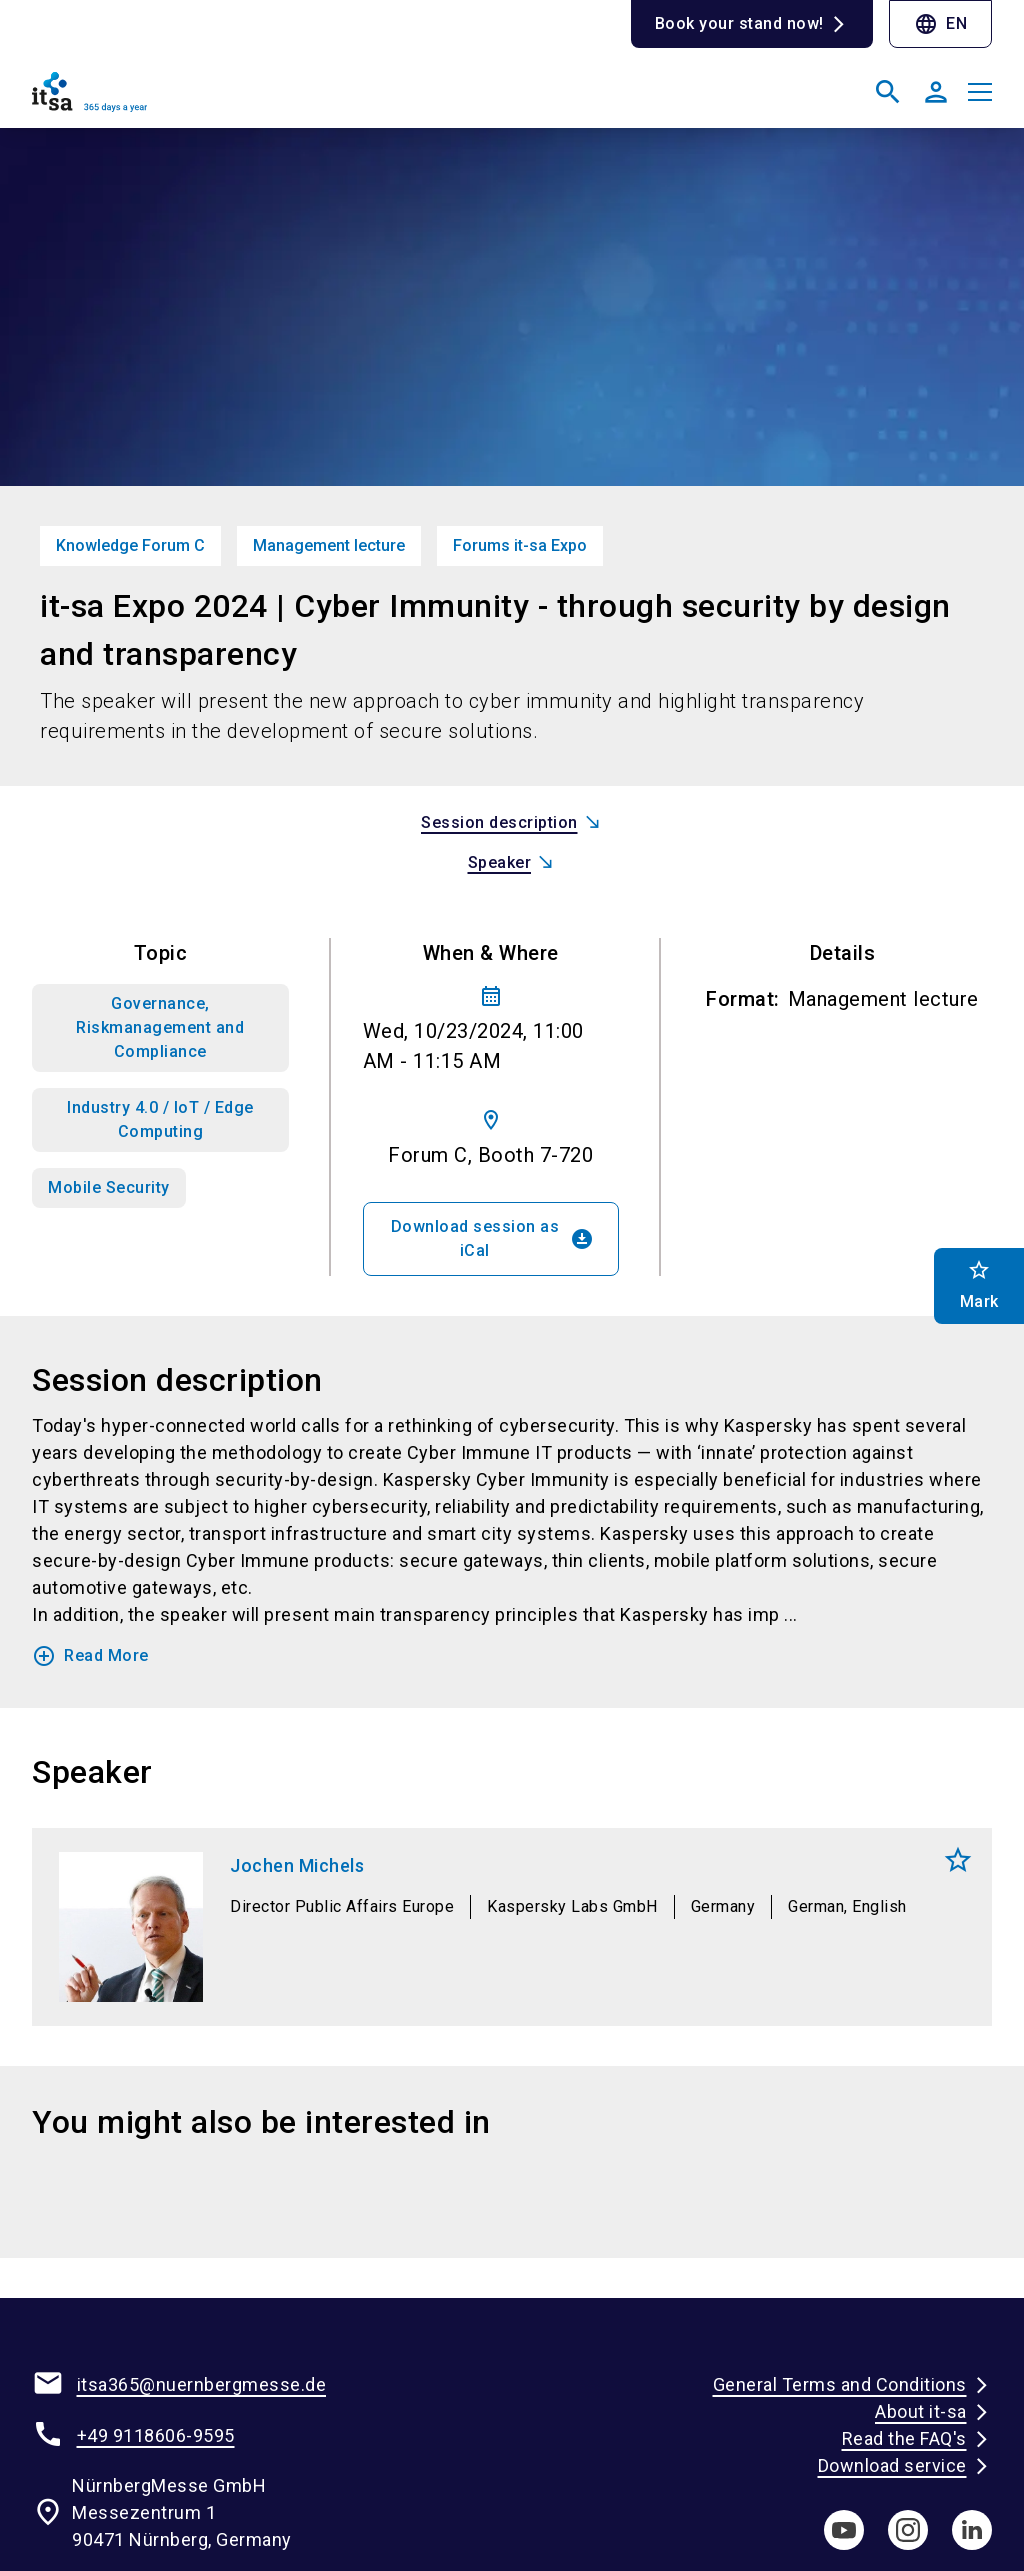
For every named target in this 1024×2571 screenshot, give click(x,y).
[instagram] (908, 2530)
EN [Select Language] (940, 24)
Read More (90, 1656)
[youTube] (844, 2530)
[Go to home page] (264, 100)
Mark (958, 1860)
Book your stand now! (739, 23)
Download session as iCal (493, 1238)
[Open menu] (980, 92)
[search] (888, 92)
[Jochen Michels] (512, 1927)
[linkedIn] (972, 2530)
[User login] (936, 92)
